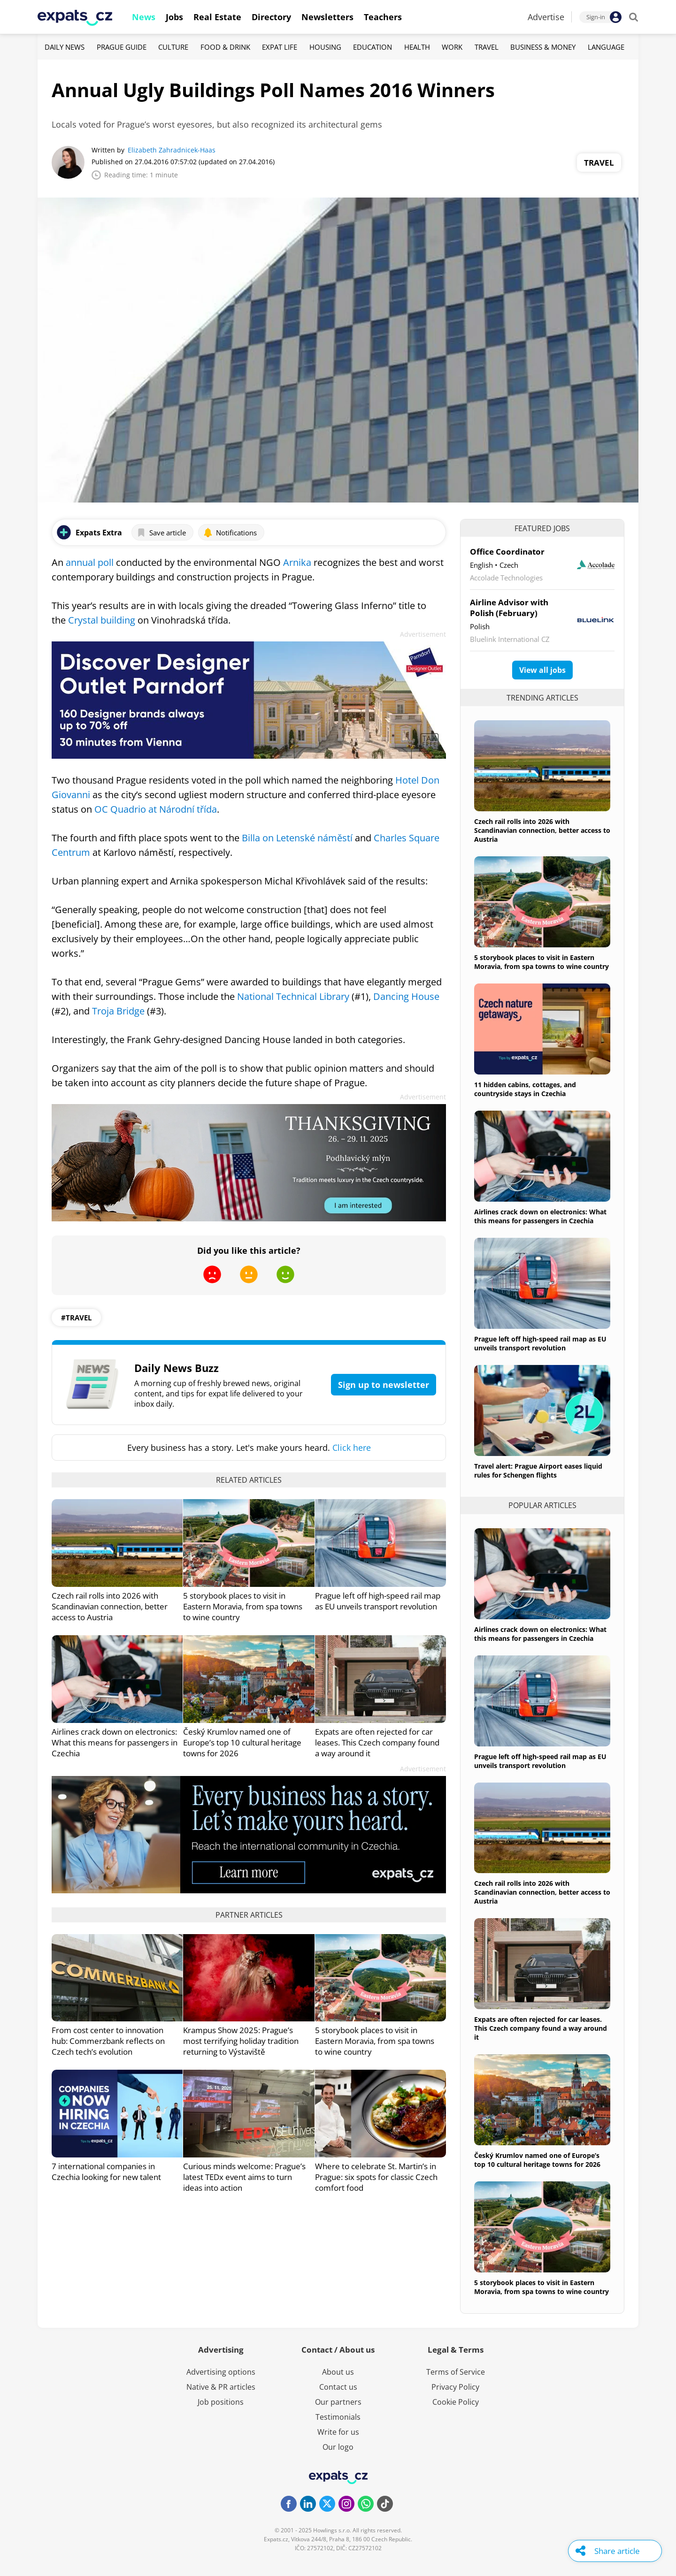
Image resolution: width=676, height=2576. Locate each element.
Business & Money (543, 47)
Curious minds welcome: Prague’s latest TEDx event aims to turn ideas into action (244, 2177)
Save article (161, 532)
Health (417, 47)
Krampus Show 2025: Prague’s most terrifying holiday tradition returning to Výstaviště (241, 2041)
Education (372, 47)
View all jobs (542, 670)
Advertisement (423, 634)
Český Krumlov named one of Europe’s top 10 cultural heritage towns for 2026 (242, 1742)
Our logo (338, 2447)
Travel (487, 47)
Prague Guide (121, 47)
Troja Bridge (118, 1011)
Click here (351, 1447)
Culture (173, 47)
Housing (325, 47)
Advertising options (220, 2372)
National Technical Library (293, 996)
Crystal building (101, 620)
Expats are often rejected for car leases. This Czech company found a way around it (377, 1742)
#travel (76, 1317)
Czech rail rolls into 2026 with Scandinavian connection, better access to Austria (110, 1606)
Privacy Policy (455, 2387)
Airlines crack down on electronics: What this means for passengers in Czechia (114, 1742)
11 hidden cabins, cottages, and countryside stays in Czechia (525, 1089)
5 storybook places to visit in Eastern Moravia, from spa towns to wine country (242, 1606)
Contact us (338, 2387)
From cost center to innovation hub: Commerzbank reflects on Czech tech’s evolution (108, 2041)
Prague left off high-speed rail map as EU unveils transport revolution (377, 1601)
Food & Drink (225, 47)
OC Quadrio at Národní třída (155, 809)
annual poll (90, 562)
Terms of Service (455, 2372)
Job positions (221, 2402)
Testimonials (338, 2417)
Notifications (230, 532)
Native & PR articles (220, 2387)
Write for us (338, 2432)
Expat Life (279, 47)
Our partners (338, 2402)
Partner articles (249, 1915)
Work (452, 47)
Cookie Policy (455, 2402)
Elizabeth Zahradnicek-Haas (171, 149)
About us (338, 2372)
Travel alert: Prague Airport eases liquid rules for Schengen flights (538, 1470)
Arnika (297, 562)
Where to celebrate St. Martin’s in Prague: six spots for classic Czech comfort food (376, 2177)
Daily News (64, 47)
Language (606, 47)
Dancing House (406, 996)
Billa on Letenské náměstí (297, 837)
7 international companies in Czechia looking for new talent (106, 2171)
